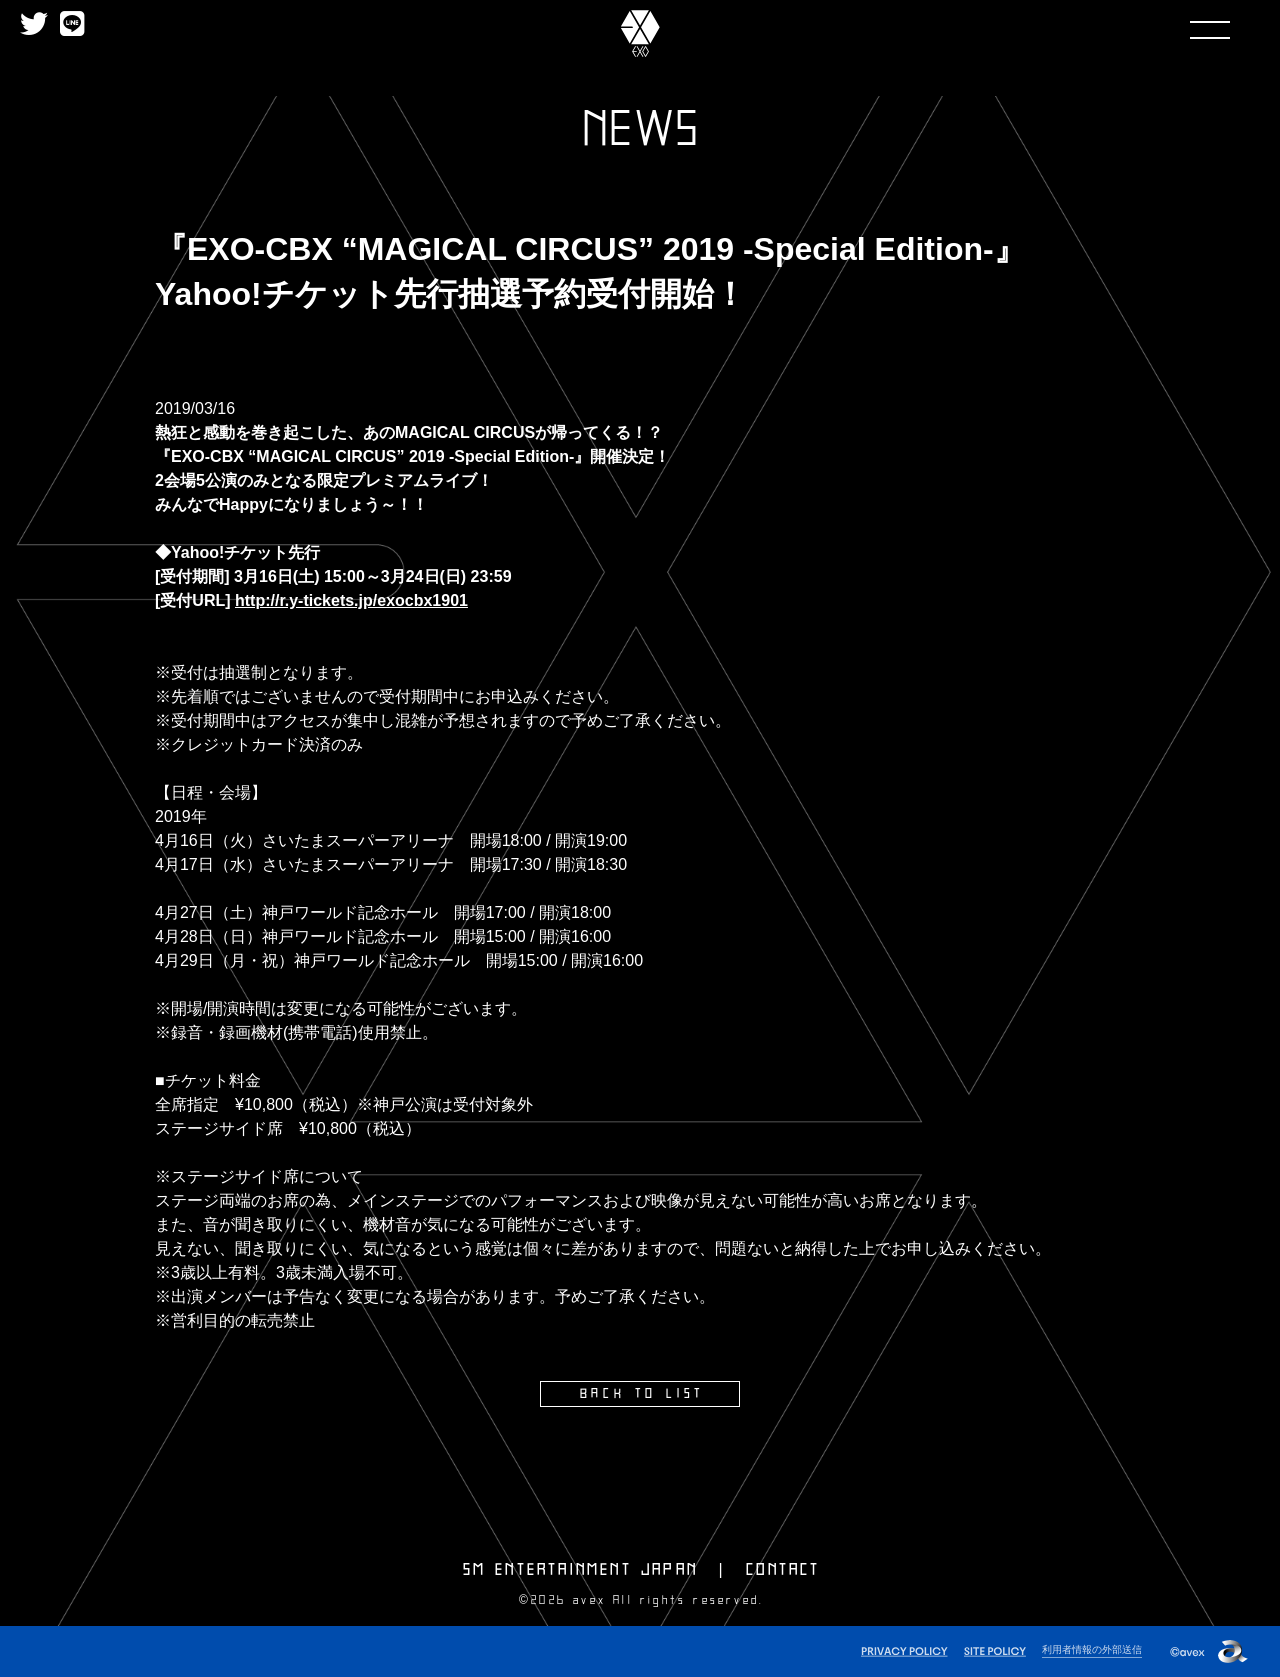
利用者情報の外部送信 (1087, 1648)
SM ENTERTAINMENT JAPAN (580, 1569)
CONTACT (783, 1569)
